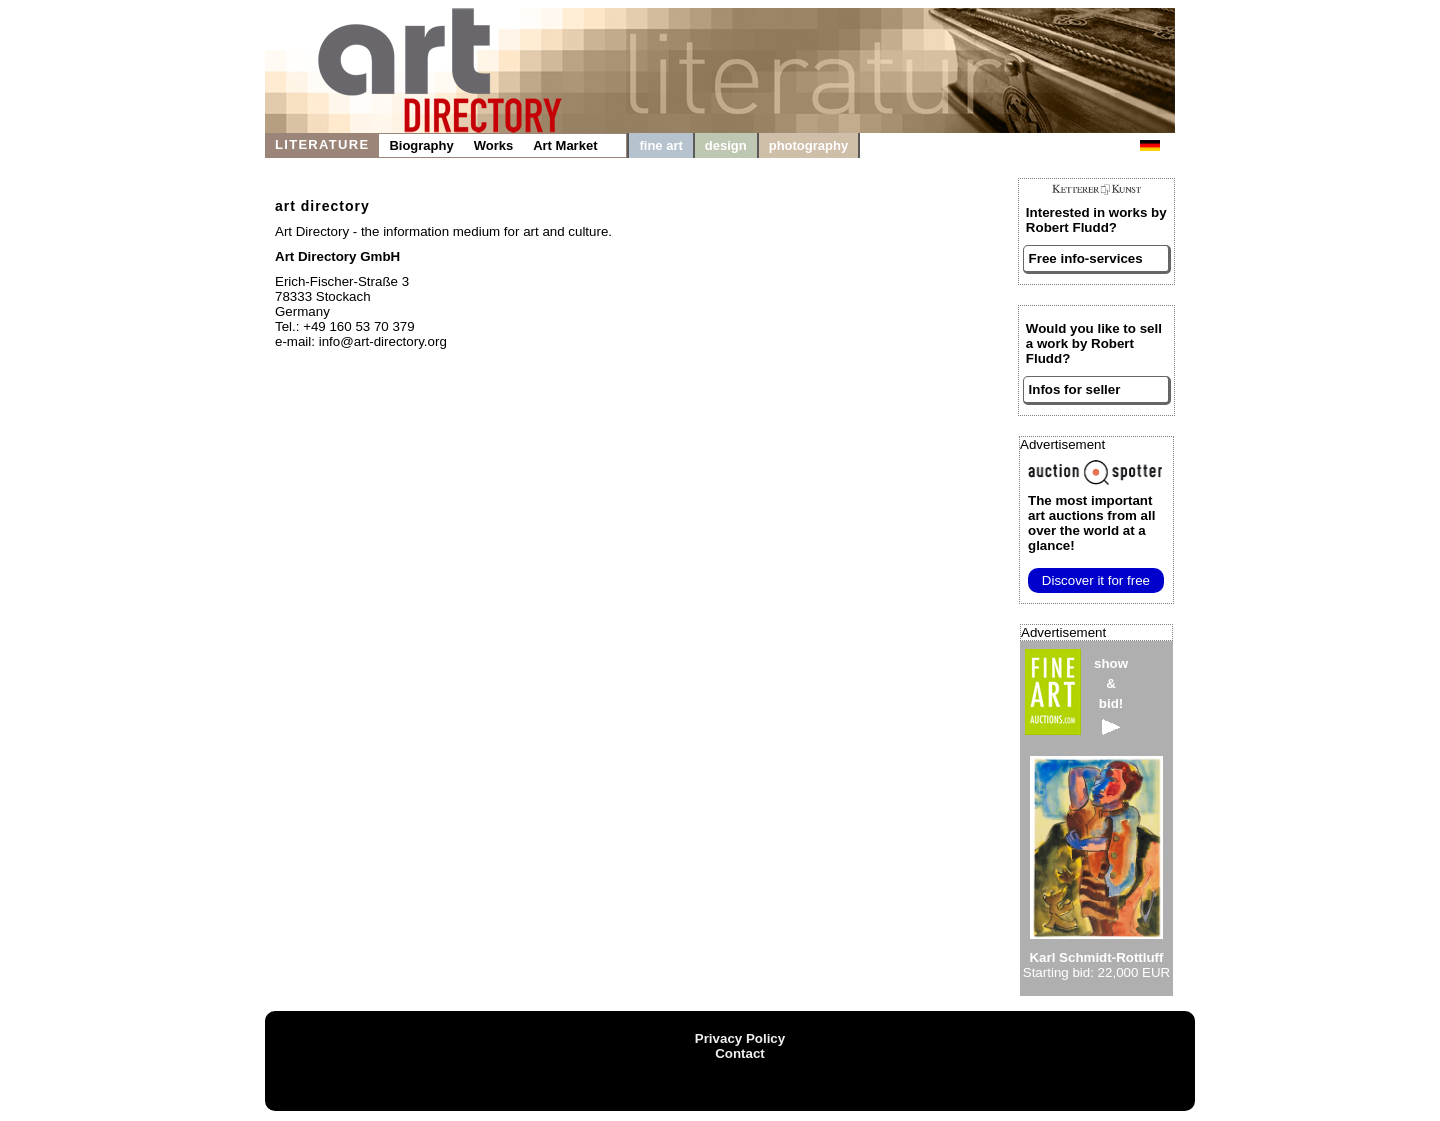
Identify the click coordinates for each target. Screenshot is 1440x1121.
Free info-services (1086, 258)
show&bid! (1111, 695)
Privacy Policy (740, 1038)
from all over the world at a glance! (1091, 523)
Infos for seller (1075, 389)
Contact (740, 1053)
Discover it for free (1096, 580)
